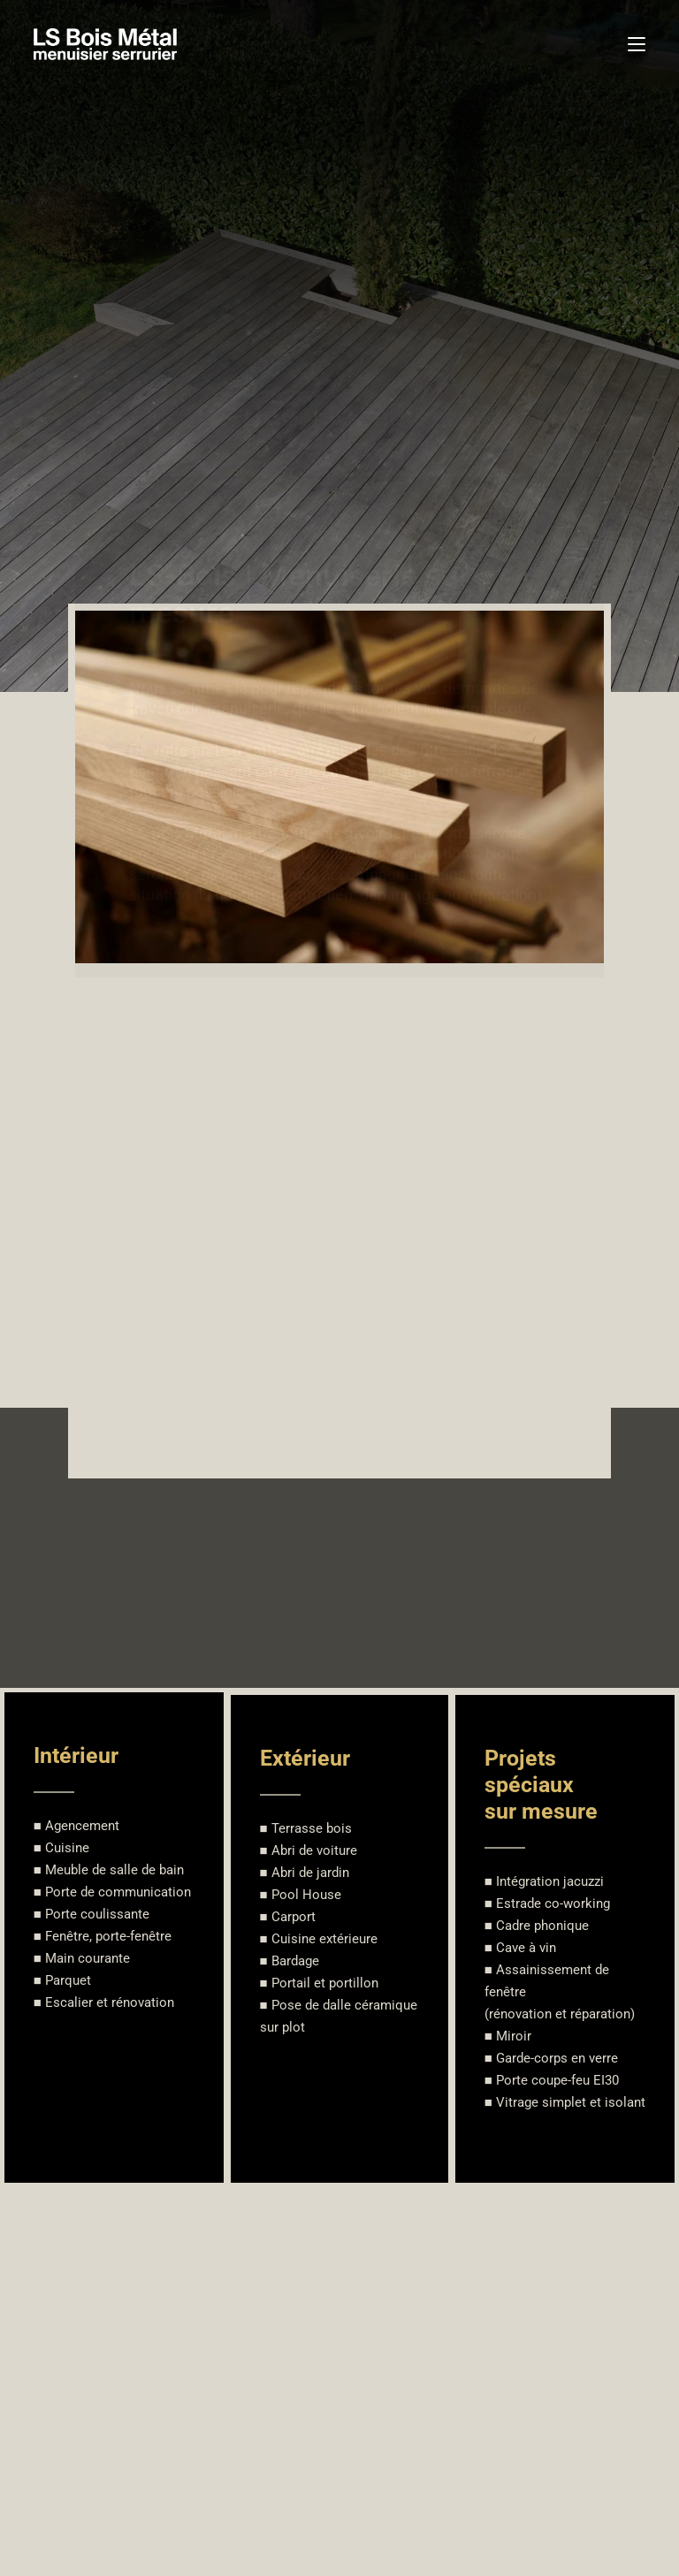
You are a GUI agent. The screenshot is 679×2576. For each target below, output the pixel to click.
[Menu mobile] (636, 44)
